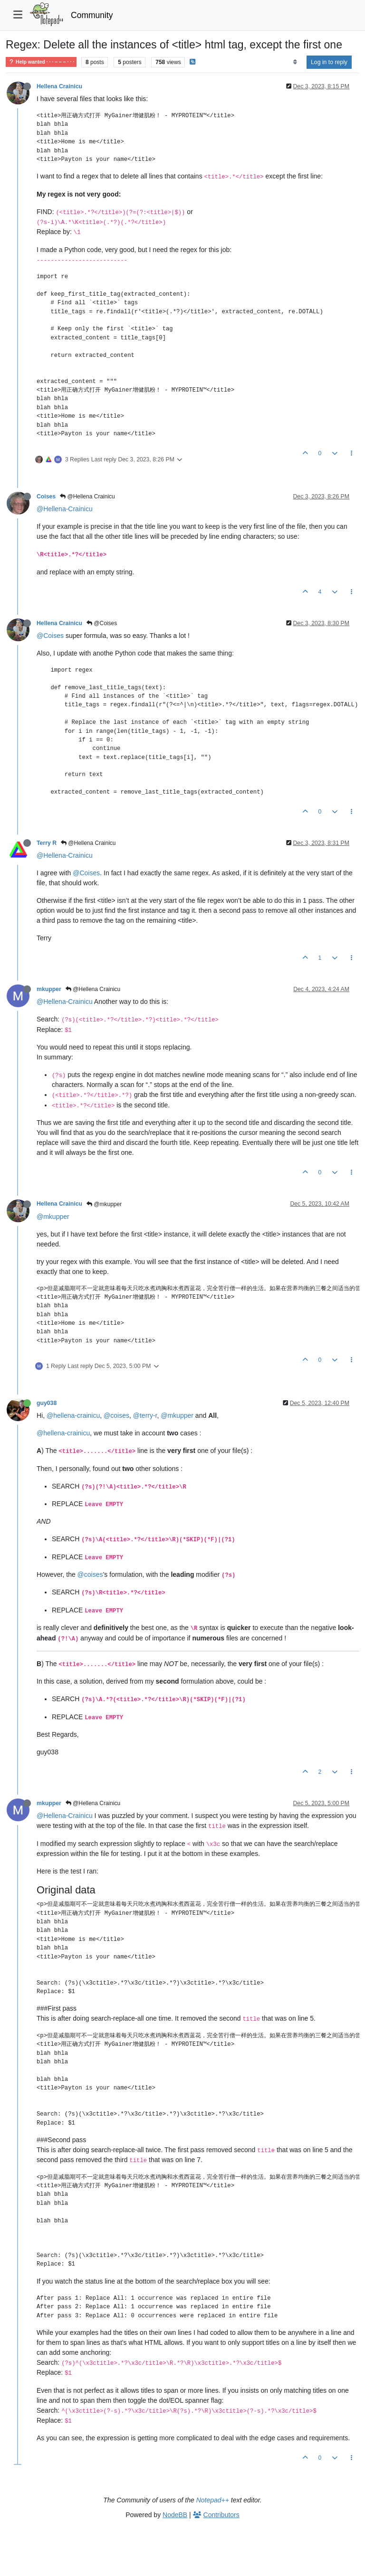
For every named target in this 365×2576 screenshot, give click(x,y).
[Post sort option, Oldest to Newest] (295, 62)
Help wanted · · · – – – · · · (41, 62)
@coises (116, 1415)
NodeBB (175, 2515)
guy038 (47, 1403)
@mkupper (104, 1204)
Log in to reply (329, 62)
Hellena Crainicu (59, 86)
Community (92, 15)
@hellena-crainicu (73, 1415)
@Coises (101, 623)
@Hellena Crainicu (87, 496)
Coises (46, 496)
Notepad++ (212, 2500)
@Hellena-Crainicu (65, 509)
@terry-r (145, 1415)
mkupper (49, 989)
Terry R (47, 843)
